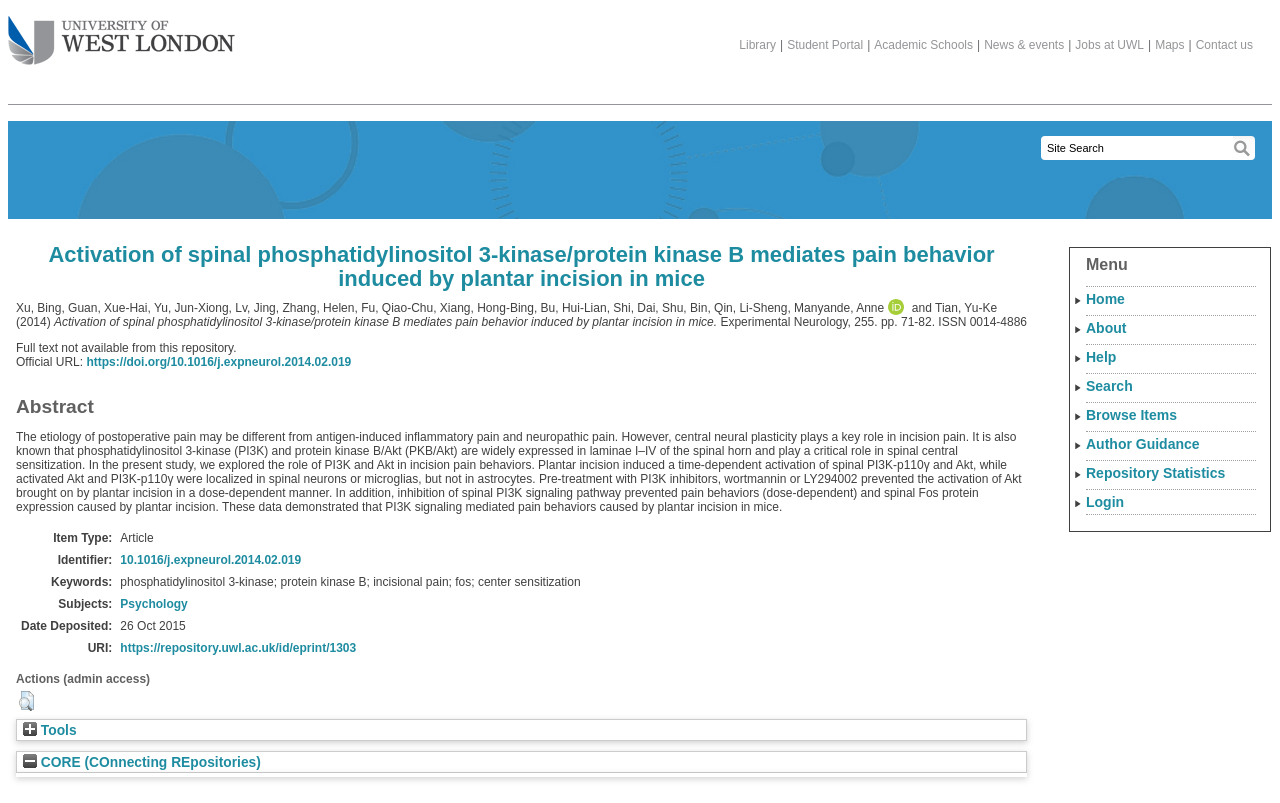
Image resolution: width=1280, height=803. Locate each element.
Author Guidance (1143, 444)
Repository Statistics (1155, 473)
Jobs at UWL (1109, 45)
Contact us (1224, 45)
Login (1105, 502)
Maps (1169, 45)
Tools (50, 730)
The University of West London (121, 33)
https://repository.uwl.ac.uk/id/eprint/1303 (238, 648)
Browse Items (1131, 415)
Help (1101, 357)
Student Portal (825, 45)
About (1106, 328)
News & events (1024, 45)
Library (757, 45)
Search (1109, 386)
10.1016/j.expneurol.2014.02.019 (210, 560)
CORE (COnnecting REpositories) (142, 762)
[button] (26, 701)
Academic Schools (923, 45)
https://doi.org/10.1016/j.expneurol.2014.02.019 (218, 362)
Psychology (153, 604)
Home (1105, 299)
